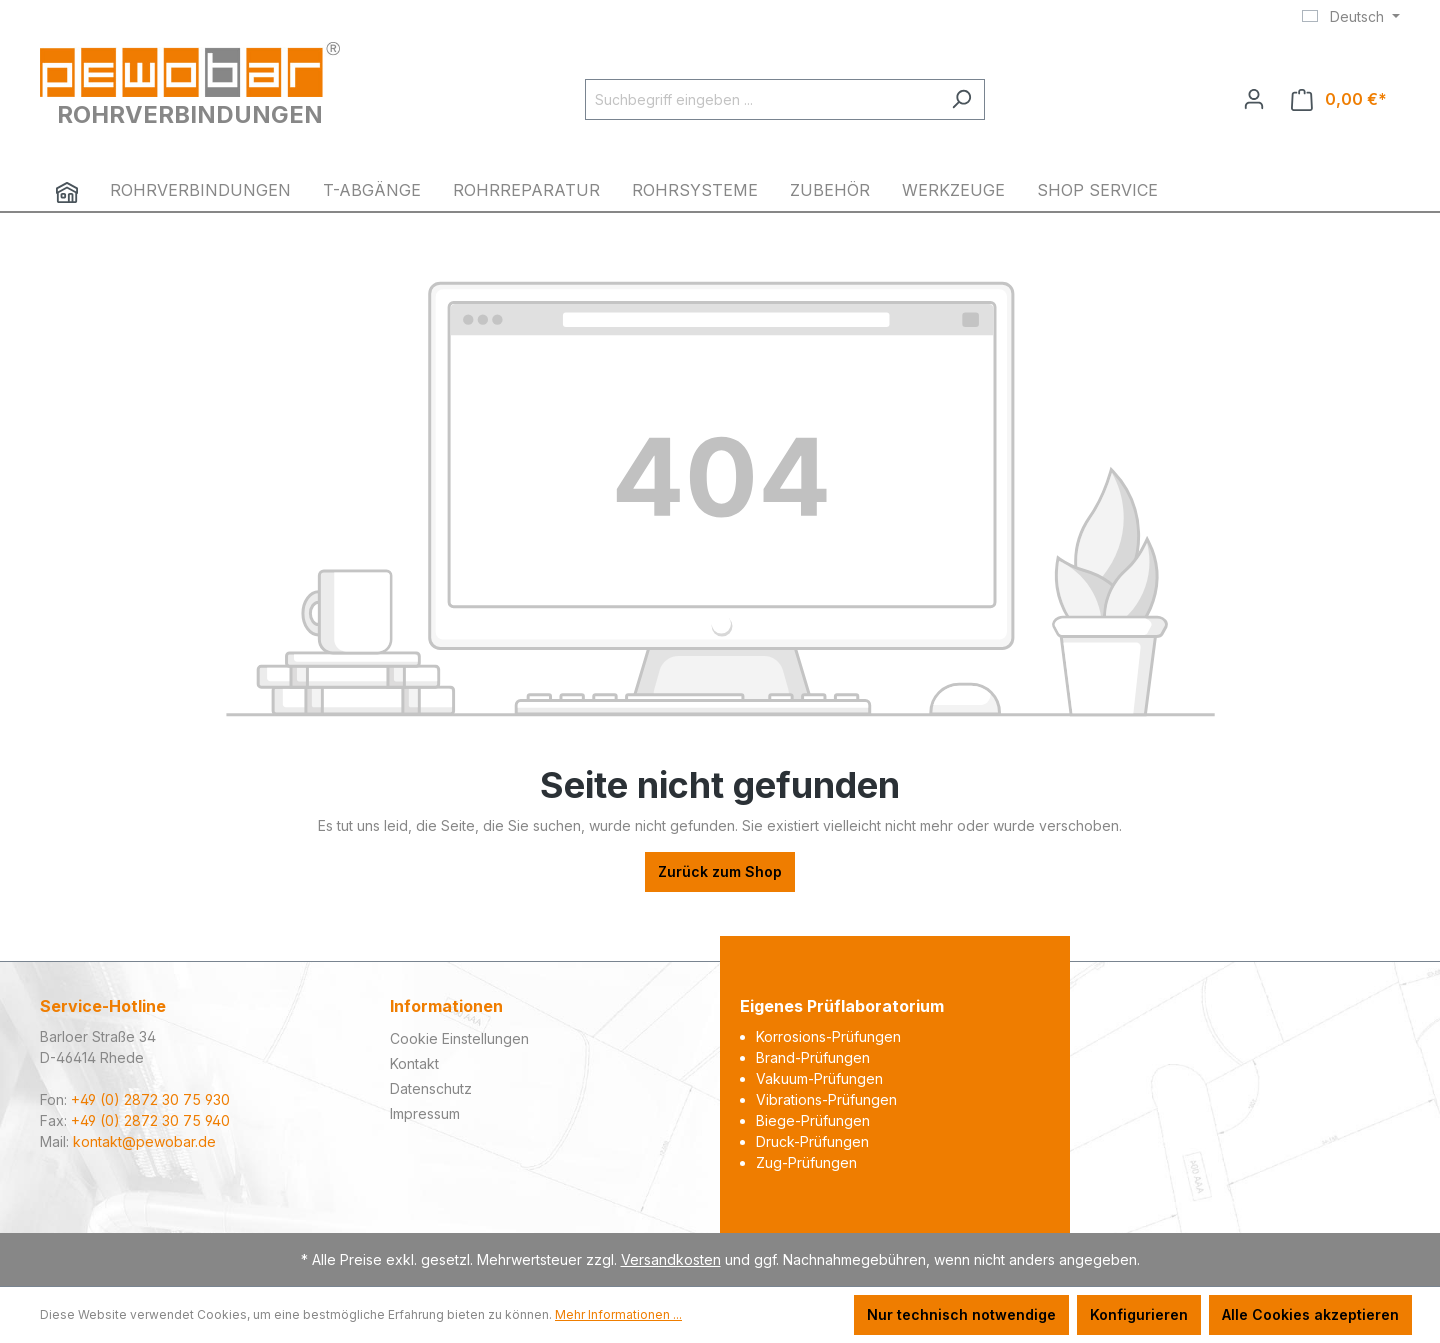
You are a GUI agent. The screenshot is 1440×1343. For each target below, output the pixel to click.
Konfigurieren (1139, 1314)
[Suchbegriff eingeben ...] (762, 99)
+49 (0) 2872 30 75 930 (150, 1099)
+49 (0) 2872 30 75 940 (150, 1120)
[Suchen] (961, 99)
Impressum (425, 1113)
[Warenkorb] (1339, 99)
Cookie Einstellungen (459, 1038)
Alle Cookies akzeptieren (1310, 1314)
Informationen (446, 1006)
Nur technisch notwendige (961, 1314)
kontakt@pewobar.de (144, 1141)
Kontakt (414, 1063)
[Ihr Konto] (1254, 99)
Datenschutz (431, 1088)
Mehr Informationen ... (618, 1314)
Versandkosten (671, 1259)
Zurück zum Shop (720, 871)
